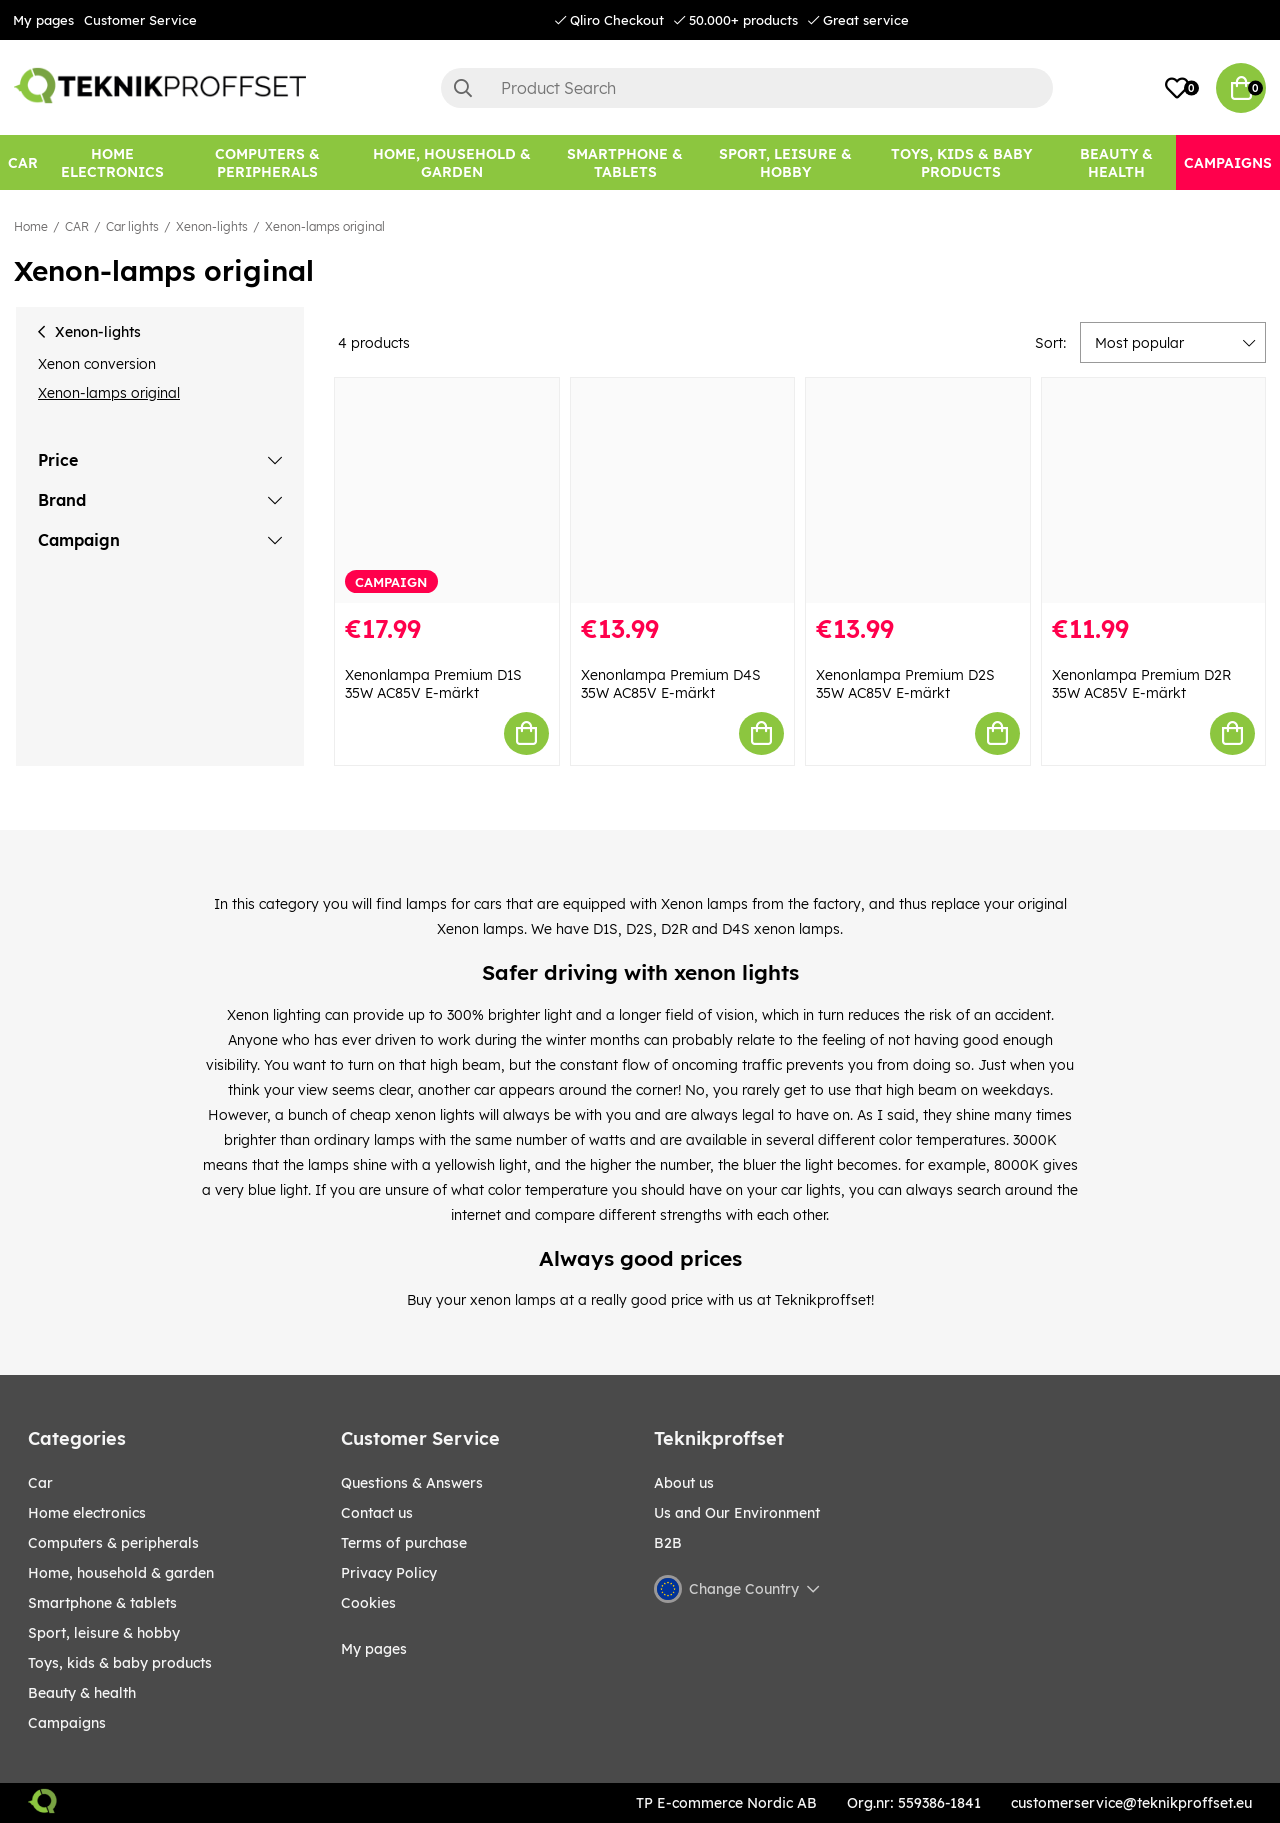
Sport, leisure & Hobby (104, 1633)
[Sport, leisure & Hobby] (785, 162)
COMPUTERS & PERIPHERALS (113, 1543)
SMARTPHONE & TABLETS (102, 1603)
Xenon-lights (212, 226)
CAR (77, 226)
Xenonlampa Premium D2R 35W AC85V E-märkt (1141, 684)
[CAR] (23, 162)
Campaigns (67, 1723)
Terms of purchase (404, 1543)
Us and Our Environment (737, 1513)
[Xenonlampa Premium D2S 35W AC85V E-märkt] (918, 490)
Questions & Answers (412, 1483)
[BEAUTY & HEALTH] (1116, 162)
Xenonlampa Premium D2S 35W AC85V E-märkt (905, 684)
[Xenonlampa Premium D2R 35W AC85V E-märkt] (1154, 490)
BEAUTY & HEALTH (82, 1693)
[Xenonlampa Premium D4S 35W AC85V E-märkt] (683, 490)
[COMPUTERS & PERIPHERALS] (267, 162)
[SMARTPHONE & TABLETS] (625, 162)
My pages (43, 20)
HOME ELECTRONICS (87, 1513)
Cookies (368, 1603)
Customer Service (140, 20)
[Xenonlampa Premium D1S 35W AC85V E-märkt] (447, 490)
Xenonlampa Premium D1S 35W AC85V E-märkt (433, 684)
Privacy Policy (389, 1573)
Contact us (377, 1513)
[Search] (747, 88)
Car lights (132, 226)
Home (31, 226)
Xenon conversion (97, 364)
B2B (668, 1543)
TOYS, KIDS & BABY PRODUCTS (120, 1663)
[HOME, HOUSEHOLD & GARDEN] (452, 162)
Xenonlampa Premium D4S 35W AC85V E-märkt (671, 684)
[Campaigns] (1228, 162)
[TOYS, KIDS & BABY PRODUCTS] (961, 162)
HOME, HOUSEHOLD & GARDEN (121, 1573)
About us (684, 1483)
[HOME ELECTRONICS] (112, 162)
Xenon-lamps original (325, 226)
